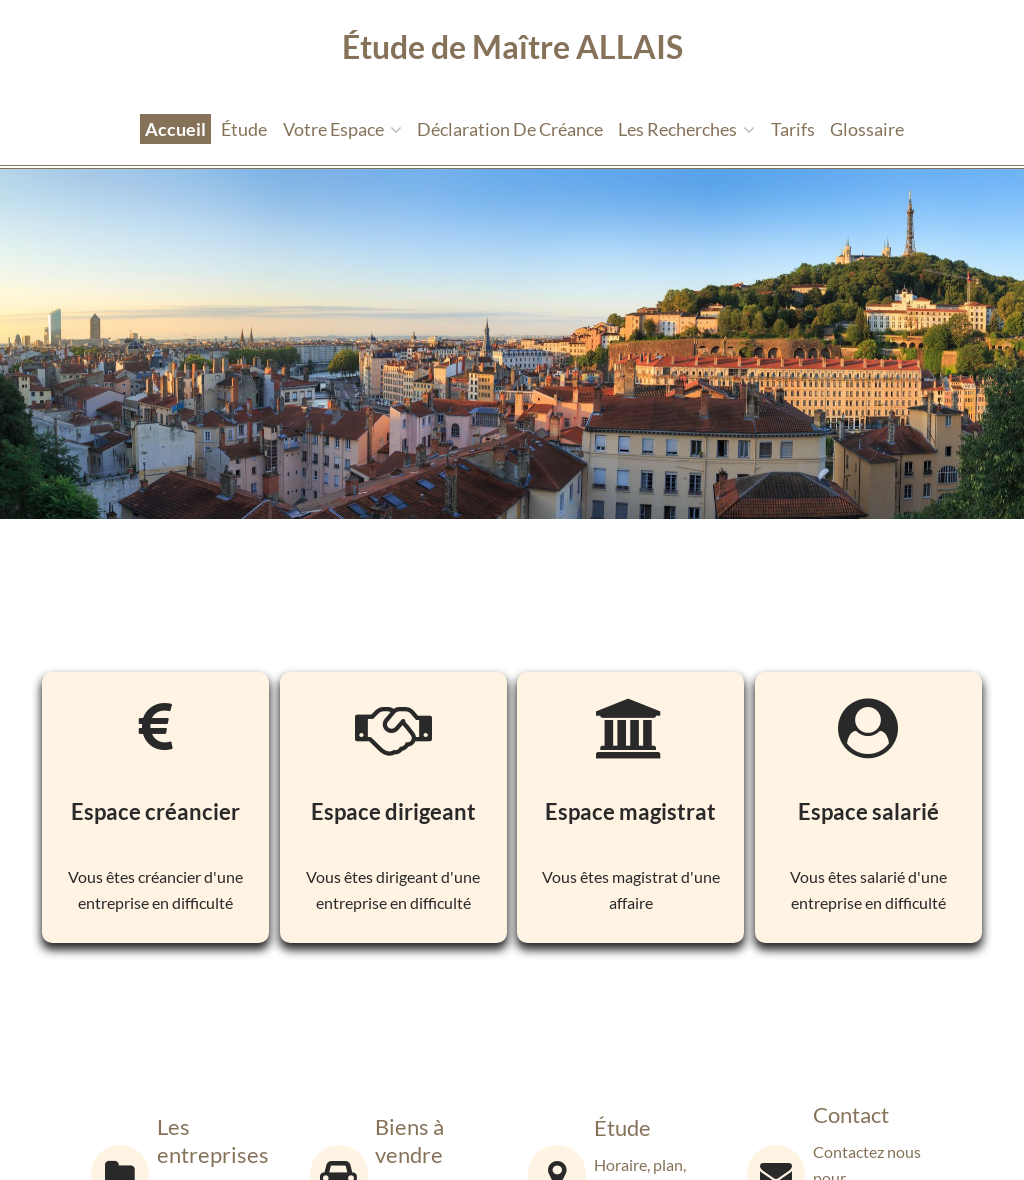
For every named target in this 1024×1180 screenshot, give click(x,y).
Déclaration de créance (510, 129)
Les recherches (686, 129)
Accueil (175, 129)
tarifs (793, 129)
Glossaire (867, 129)
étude (244, 129)
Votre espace (342, 129)
